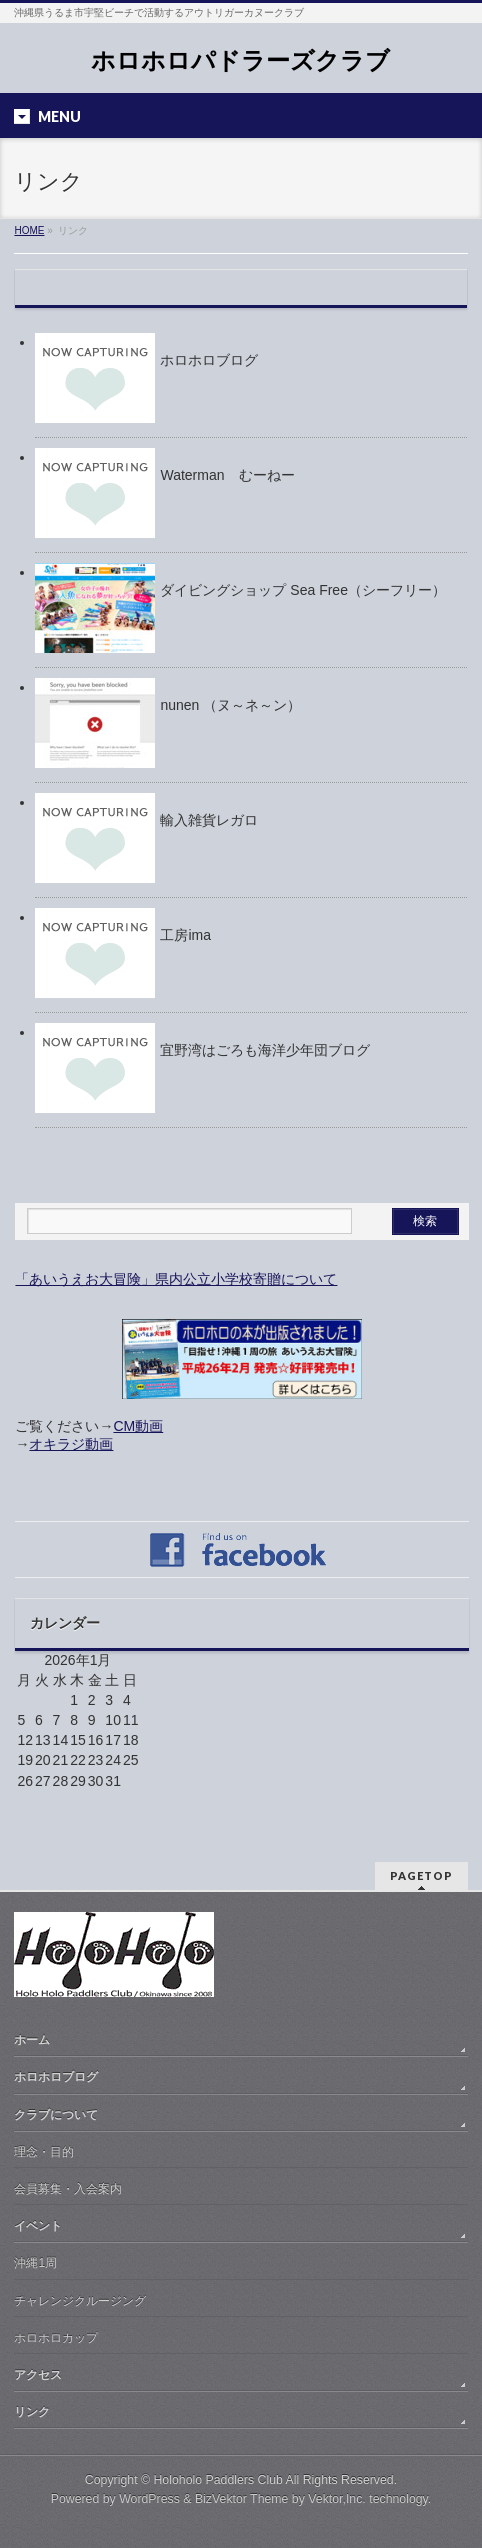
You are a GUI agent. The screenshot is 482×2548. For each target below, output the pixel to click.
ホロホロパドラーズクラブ (240, 60)
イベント (38, 2226)
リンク (32, 2412)
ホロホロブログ (56, 2077)
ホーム (32, 2040)
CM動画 (138, 1426)
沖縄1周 (35, 2263)
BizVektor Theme (242, 2499)
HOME (29, 230)
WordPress (149, 2499)
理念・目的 (44, 2152)
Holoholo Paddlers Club (217, 2480)
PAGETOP (421, 1875)
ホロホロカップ (56, 2338)
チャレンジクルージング (80, 2301)
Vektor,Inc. (337, 2499)
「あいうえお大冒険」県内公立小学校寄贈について (176, 1279)
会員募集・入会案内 (68, 2189)
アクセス (38, 2375)
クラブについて (56, 2115)
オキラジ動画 (71, 1444)
